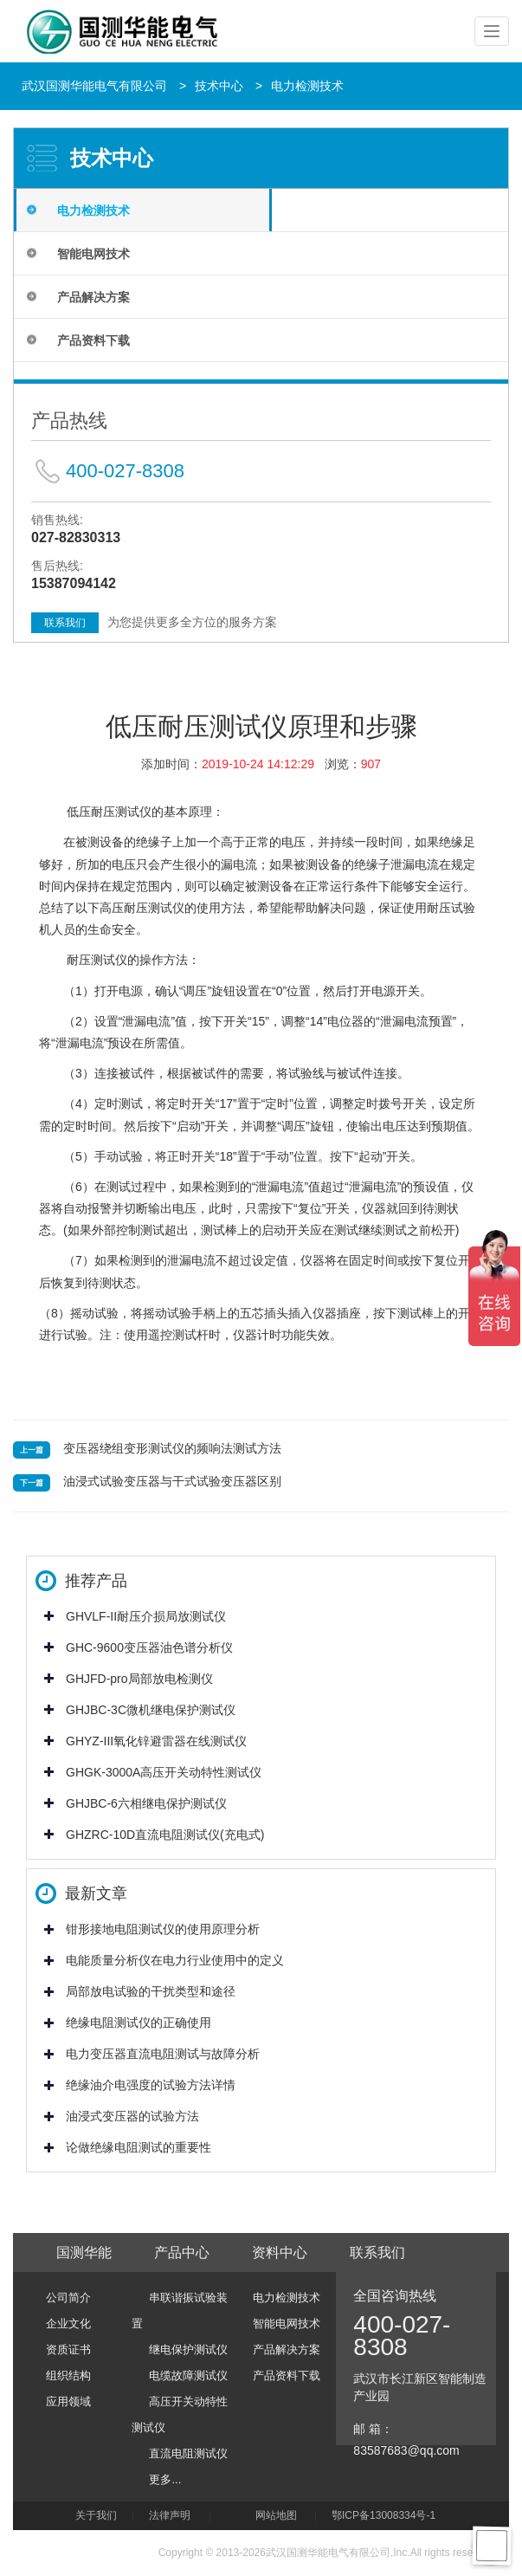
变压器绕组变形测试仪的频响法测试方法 (172, 1448)
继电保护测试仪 (188, 2349)
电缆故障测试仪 (188, 2375)
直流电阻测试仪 (188, 2453)
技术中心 (219, 86)
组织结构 (68, 2375)
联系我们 (65, 623)
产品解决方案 (93, 297)
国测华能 (84, 2252)
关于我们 (96, 2515)
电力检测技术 (307, 86)
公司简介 (68, 2297)
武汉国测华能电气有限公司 (94, 86)
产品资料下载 (93, 340)
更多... (165, 2479)
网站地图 (276, 2515)
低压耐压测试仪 (109, 812)
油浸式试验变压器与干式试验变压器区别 (172, 1481)
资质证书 (68, 2349)
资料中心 (279, 2252)
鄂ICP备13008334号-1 (386, 2515)
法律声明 (169, 2515)
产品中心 (181, 2252)
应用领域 (68, 2401)
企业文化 (68, 2323)
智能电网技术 (93, 254)
